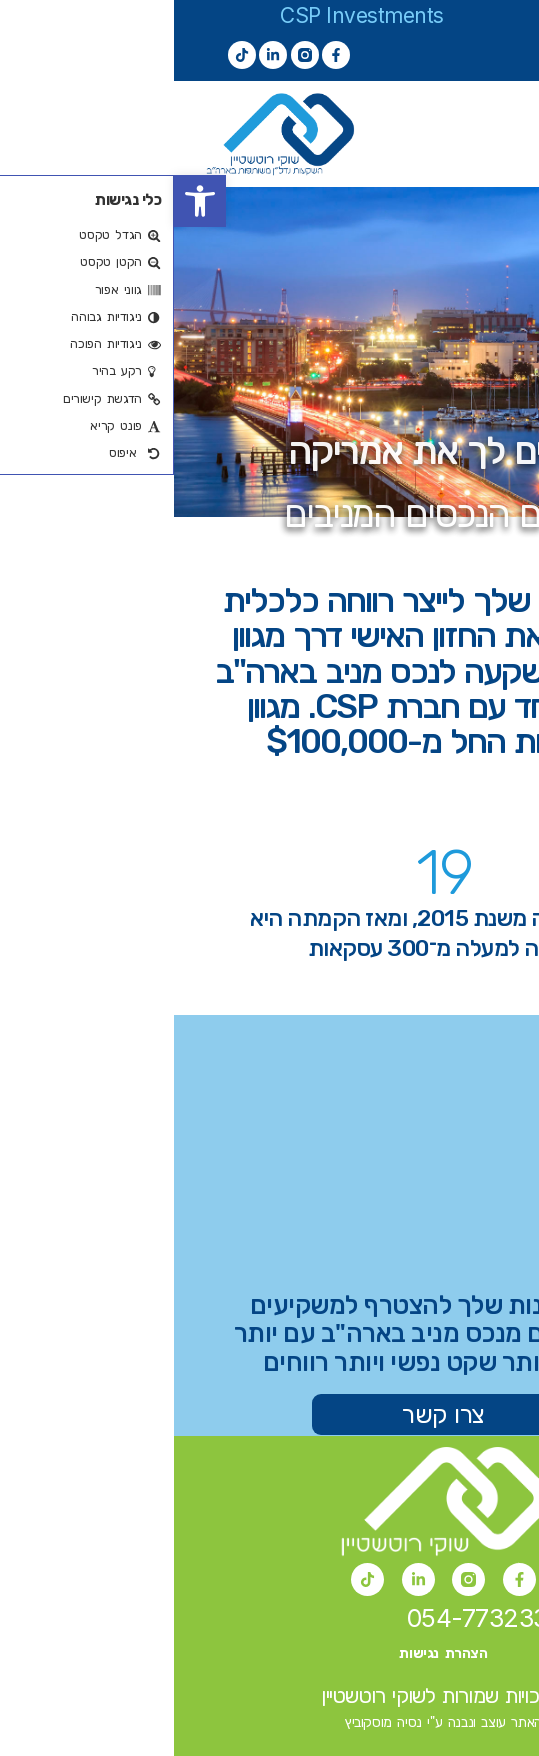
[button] (26, 201)
